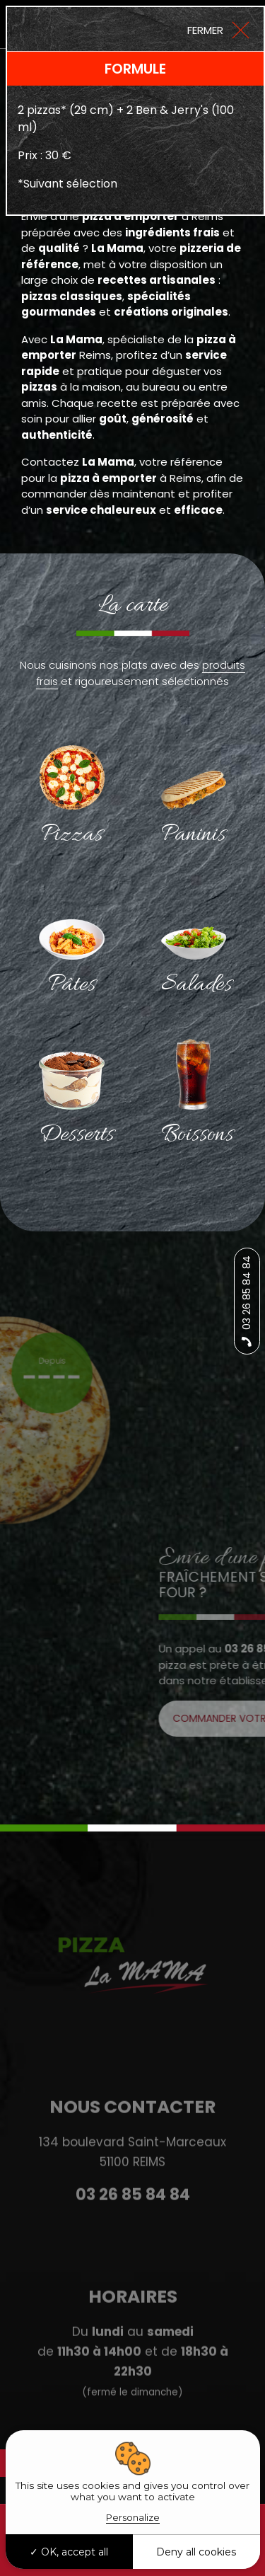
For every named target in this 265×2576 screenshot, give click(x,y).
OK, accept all (69, 2552)
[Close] (217, 29)
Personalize (133, 2517)
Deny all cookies (196, 2552)
